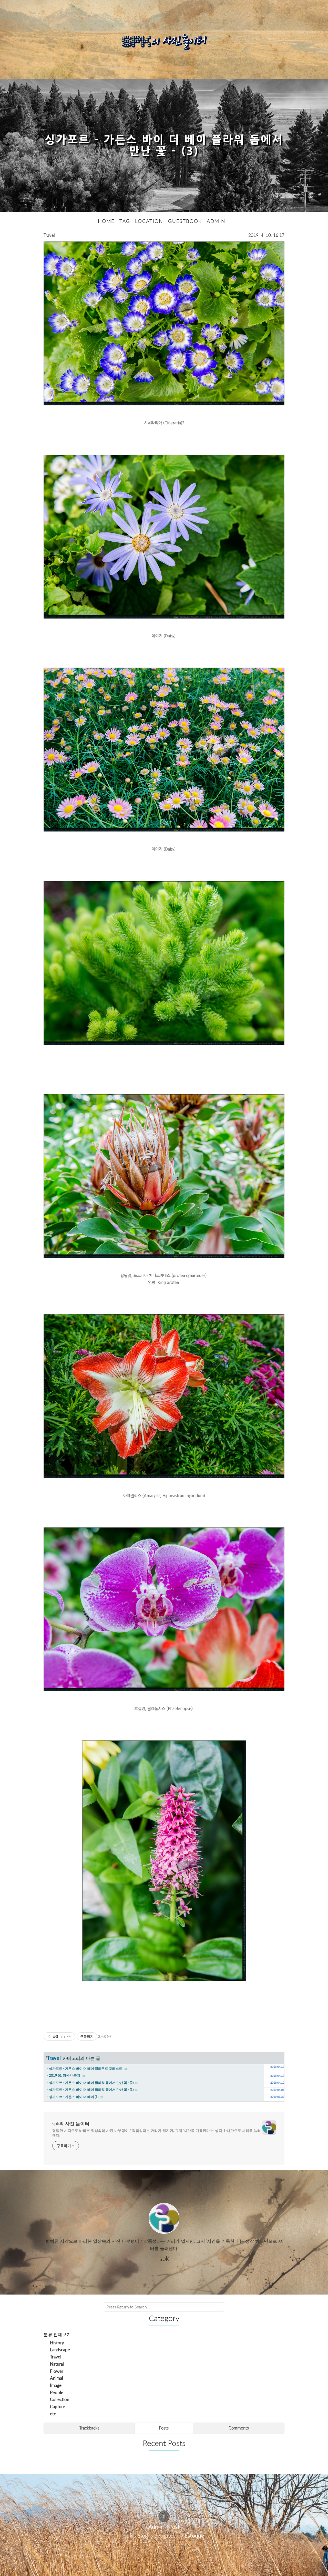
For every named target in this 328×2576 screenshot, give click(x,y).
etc (53, 2413)
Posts (164, 2427)
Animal (56, 2377)
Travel (49, 235)
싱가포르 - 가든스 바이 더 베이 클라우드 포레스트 (85, 2068)
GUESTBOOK (185, 221)
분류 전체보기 (57, 2334)
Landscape (60, 2349)
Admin (156, 2526)
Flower (56, 2370)
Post (174, 2526)
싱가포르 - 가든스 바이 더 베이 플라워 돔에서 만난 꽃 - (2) (91, 2082)
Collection (59, 2399)
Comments (239, 2427)
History (57, 2342)
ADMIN (216, 221)
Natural (57, 2363)
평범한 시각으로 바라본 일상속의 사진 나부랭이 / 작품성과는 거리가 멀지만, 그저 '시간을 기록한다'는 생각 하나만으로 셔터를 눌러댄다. (156, 2132)
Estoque (194, 2535)
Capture (57, 2406)
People (56, 2392)
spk (128, 2535)
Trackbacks (89, 2427)
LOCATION (149, 221)
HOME (106, 221)
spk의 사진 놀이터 (70, 2123)
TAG (124, 221)
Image (55, 2384)
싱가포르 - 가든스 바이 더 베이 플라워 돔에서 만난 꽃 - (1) (91, 2089)
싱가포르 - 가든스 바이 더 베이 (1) (73, 2096)
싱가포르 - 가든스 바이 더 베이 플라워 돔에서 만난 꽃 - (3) (164, 145)
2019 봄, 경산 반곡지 (64, 2075)
